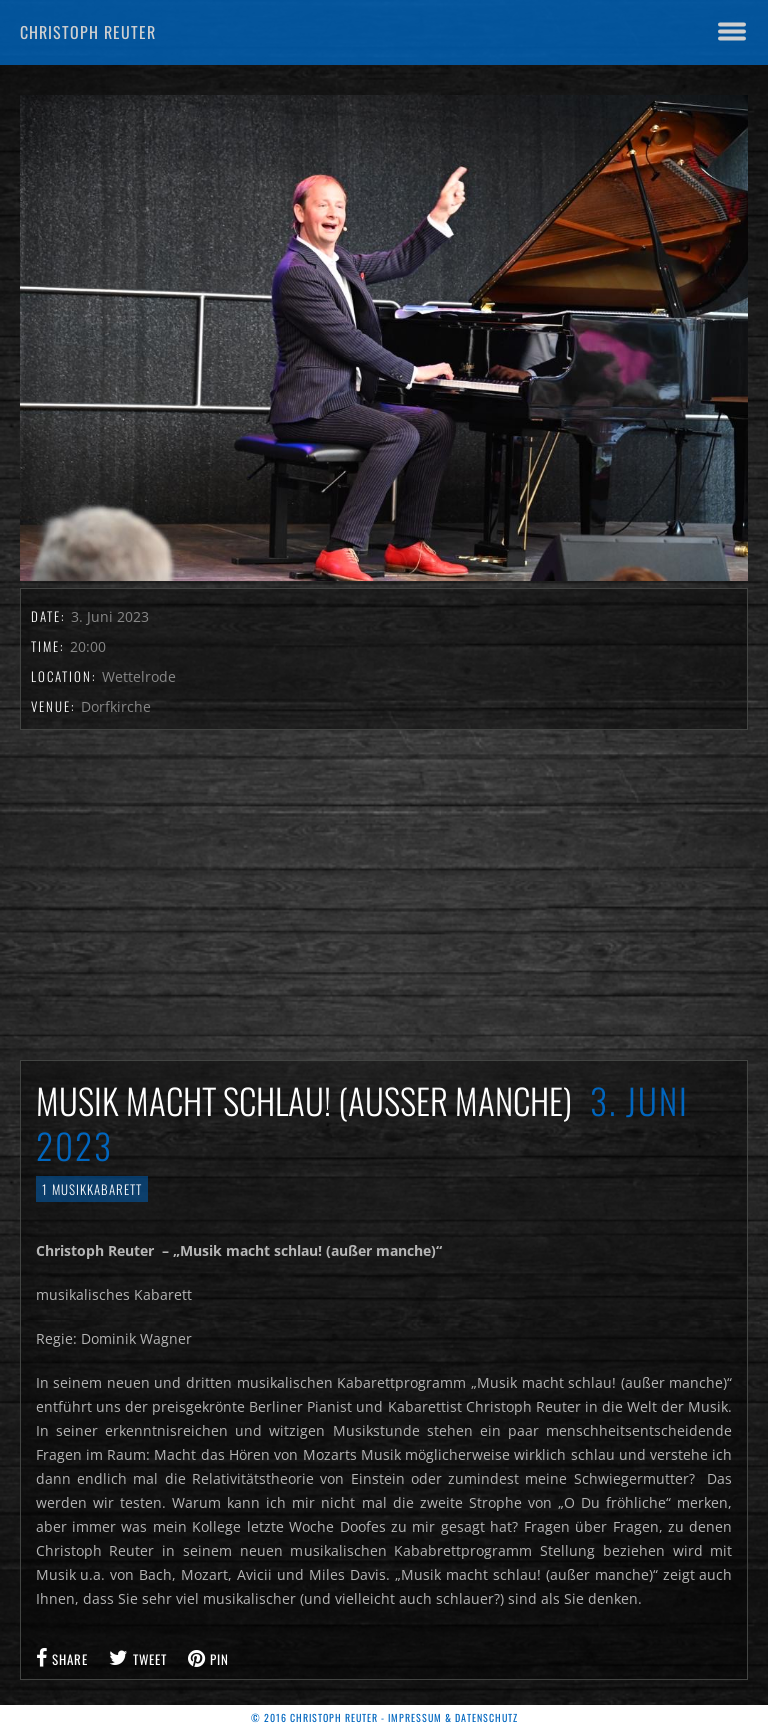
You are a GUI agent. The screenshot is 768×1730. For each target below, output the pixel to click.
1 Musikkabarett (92, 1189)
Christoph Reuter (88, 32)
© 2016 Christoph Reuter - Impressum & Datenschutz (384, 1717)
